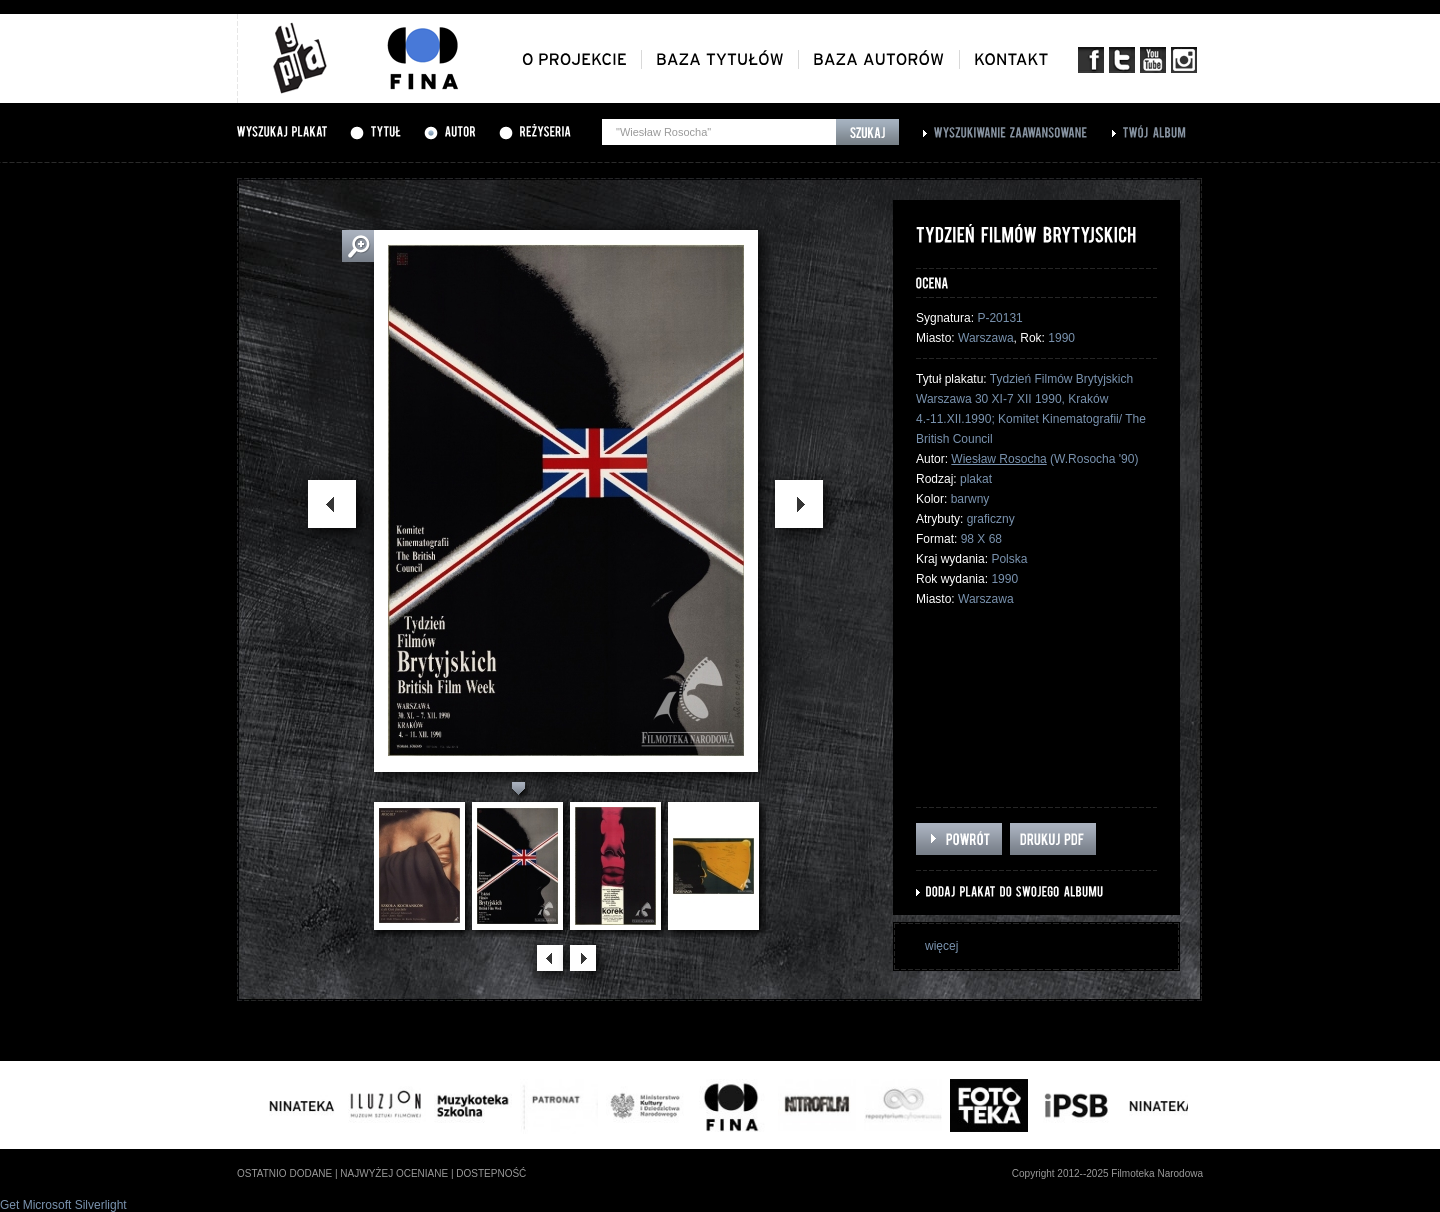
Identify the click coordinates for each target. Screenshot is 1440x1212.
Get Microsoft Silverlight (63, 1205)
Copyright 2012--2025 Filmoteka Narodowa (1107, 1173)
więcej (941, 946)
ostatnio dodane (284, 1173)
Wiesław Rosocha (998, 459)
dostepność (491, 1173)
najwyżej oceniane (394, 1173)
